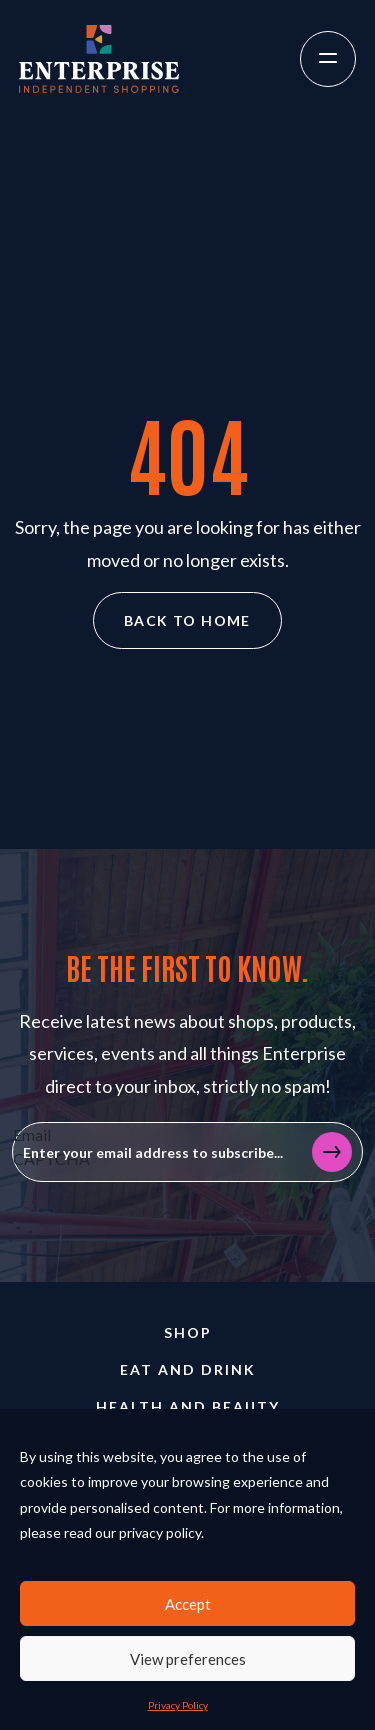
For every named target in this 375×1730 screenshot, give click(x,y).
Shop (188, 1332)
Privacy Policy (178, 1705)
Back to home (187, 620)
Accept (188, 1604)
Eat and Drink (188, 1369)
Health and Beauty (188, 1406)
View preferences (188, 1659)
